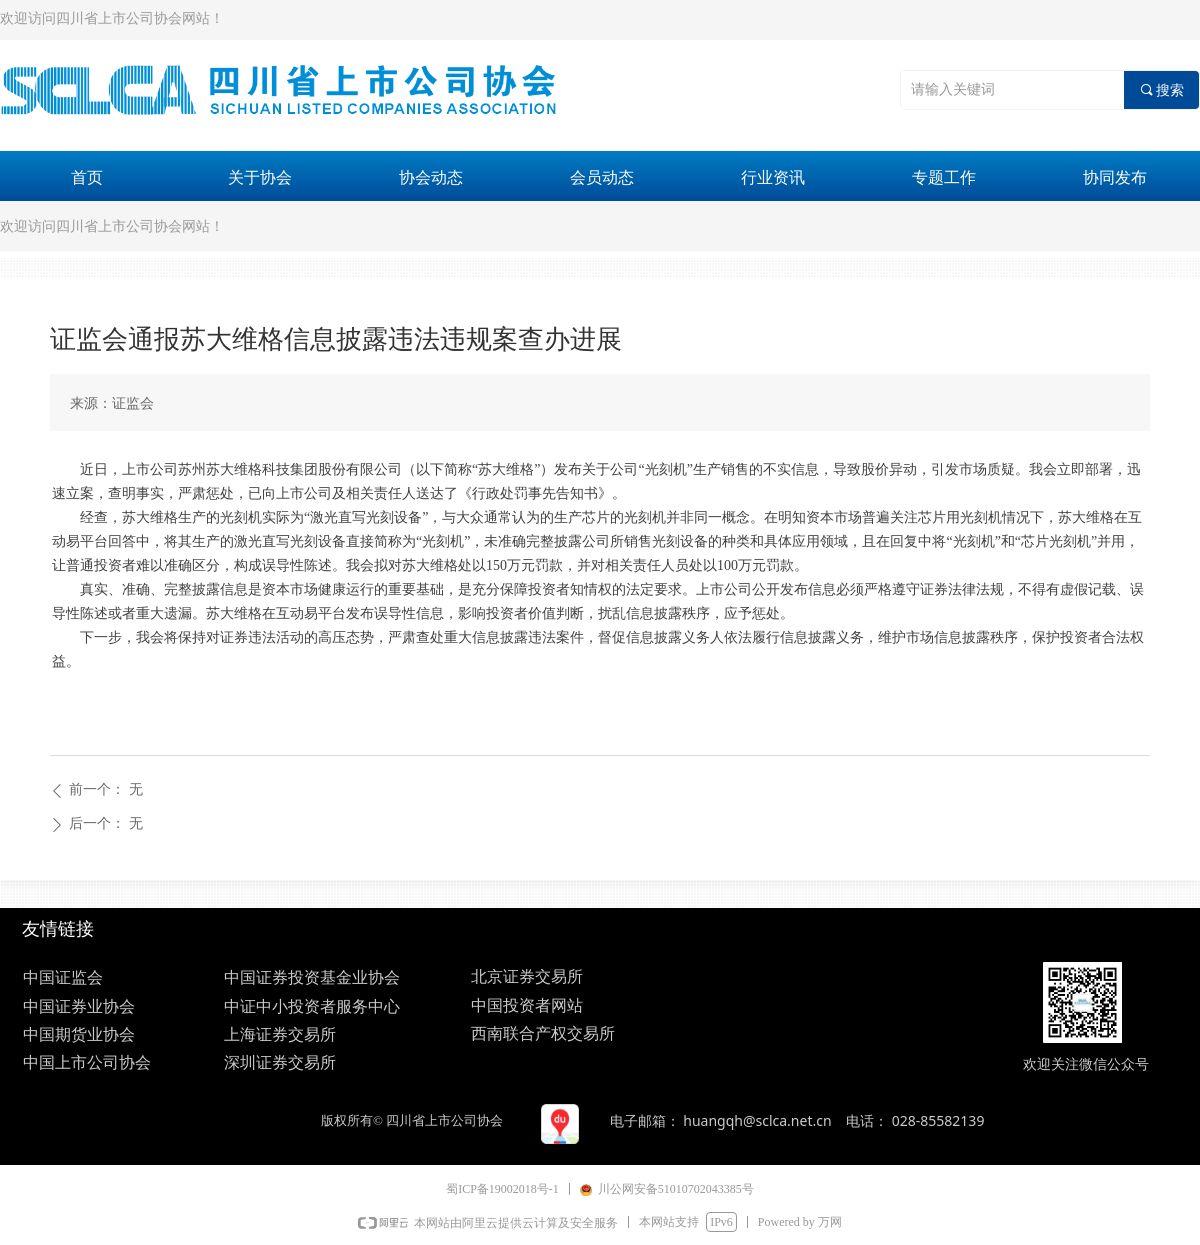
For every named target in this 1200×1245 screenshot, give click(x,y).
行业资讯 (773, 177)
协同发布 (1115, 177)
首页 (87, 177)
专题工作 (944, 177)
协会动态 (431, 177)
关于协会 (260, 177)
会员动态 (602, 177)
